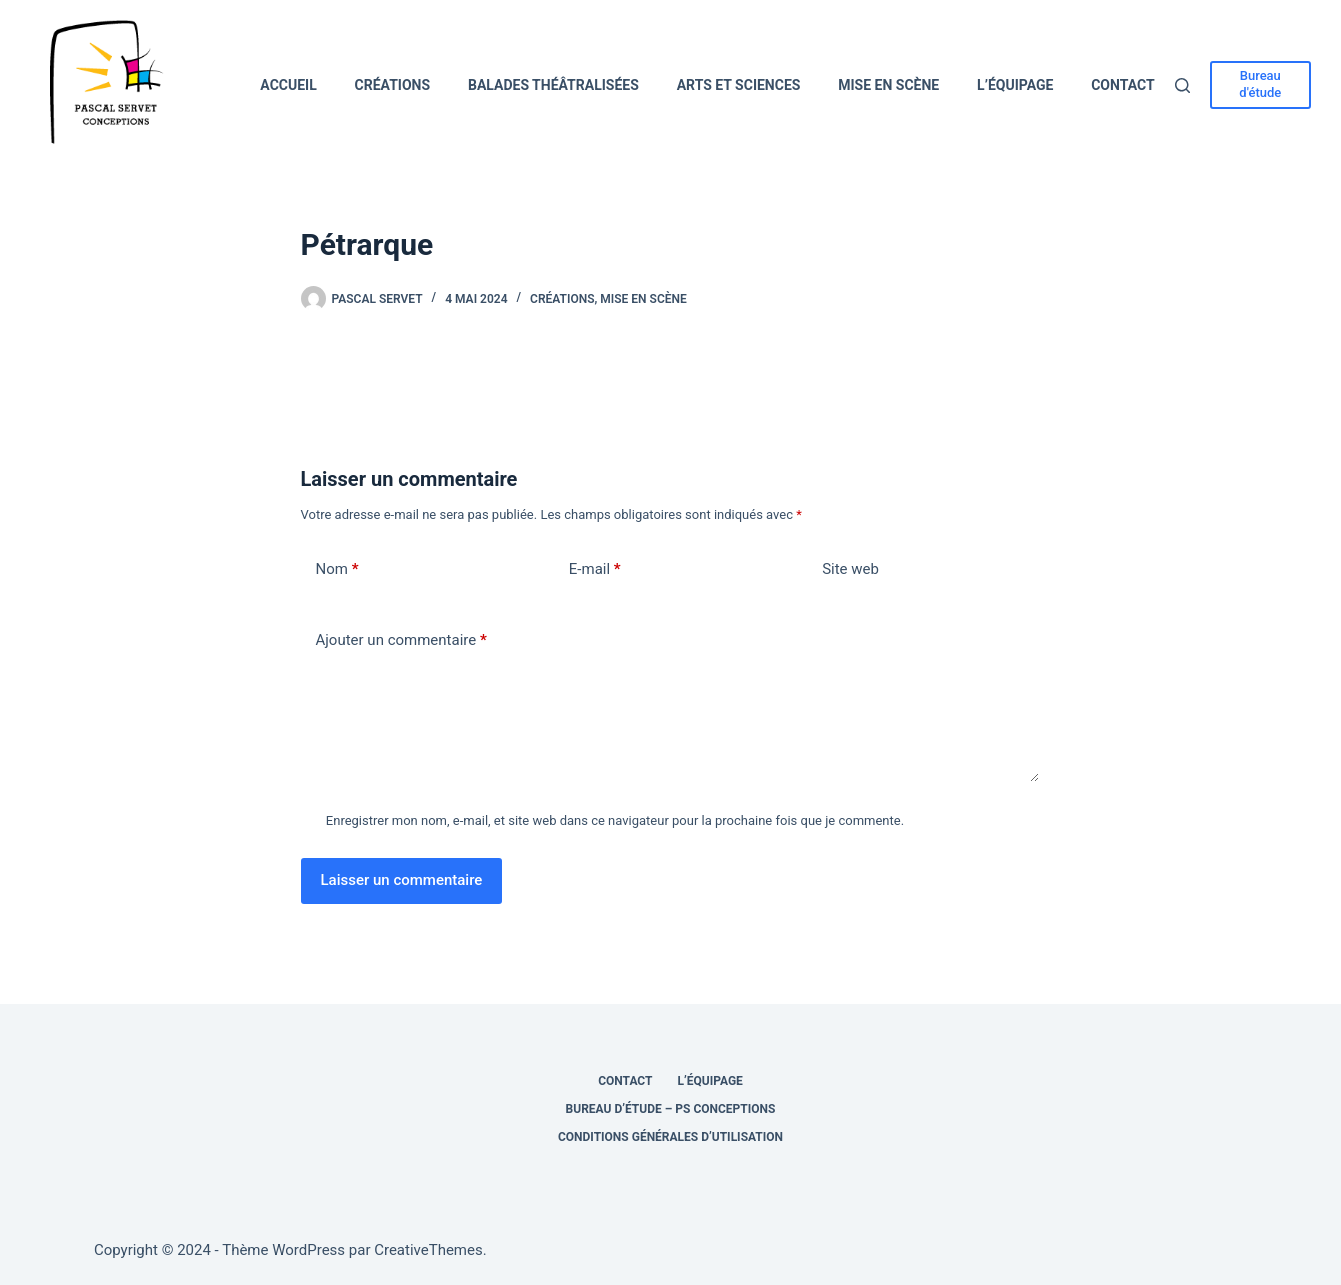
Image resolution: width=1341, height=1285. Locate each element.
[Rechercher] (1182, 85)
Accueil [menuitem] (288, 85)
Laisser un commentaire (402, 880)
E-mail (595, 569)
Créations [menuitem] (393, 85)
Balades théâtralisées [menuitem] (553, 85)
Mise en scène (643, 299)
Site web (850, 569)
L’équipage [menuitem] (1015, 85)
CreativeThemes (428, 1250)
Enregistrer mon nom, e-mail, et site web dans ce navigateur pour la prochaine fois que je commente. (615, 820)
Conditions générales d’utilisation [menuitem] (670, 1137)
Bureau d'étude (1260, 84)
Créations (562, 299)
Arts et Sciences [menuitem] (739, 85)
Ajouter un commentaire (401, 640)
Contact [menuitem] (1122, 85)
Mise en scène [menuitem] (888, 85)
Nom (337, 569)
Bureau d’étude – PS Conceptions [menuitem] (671, 1109)
